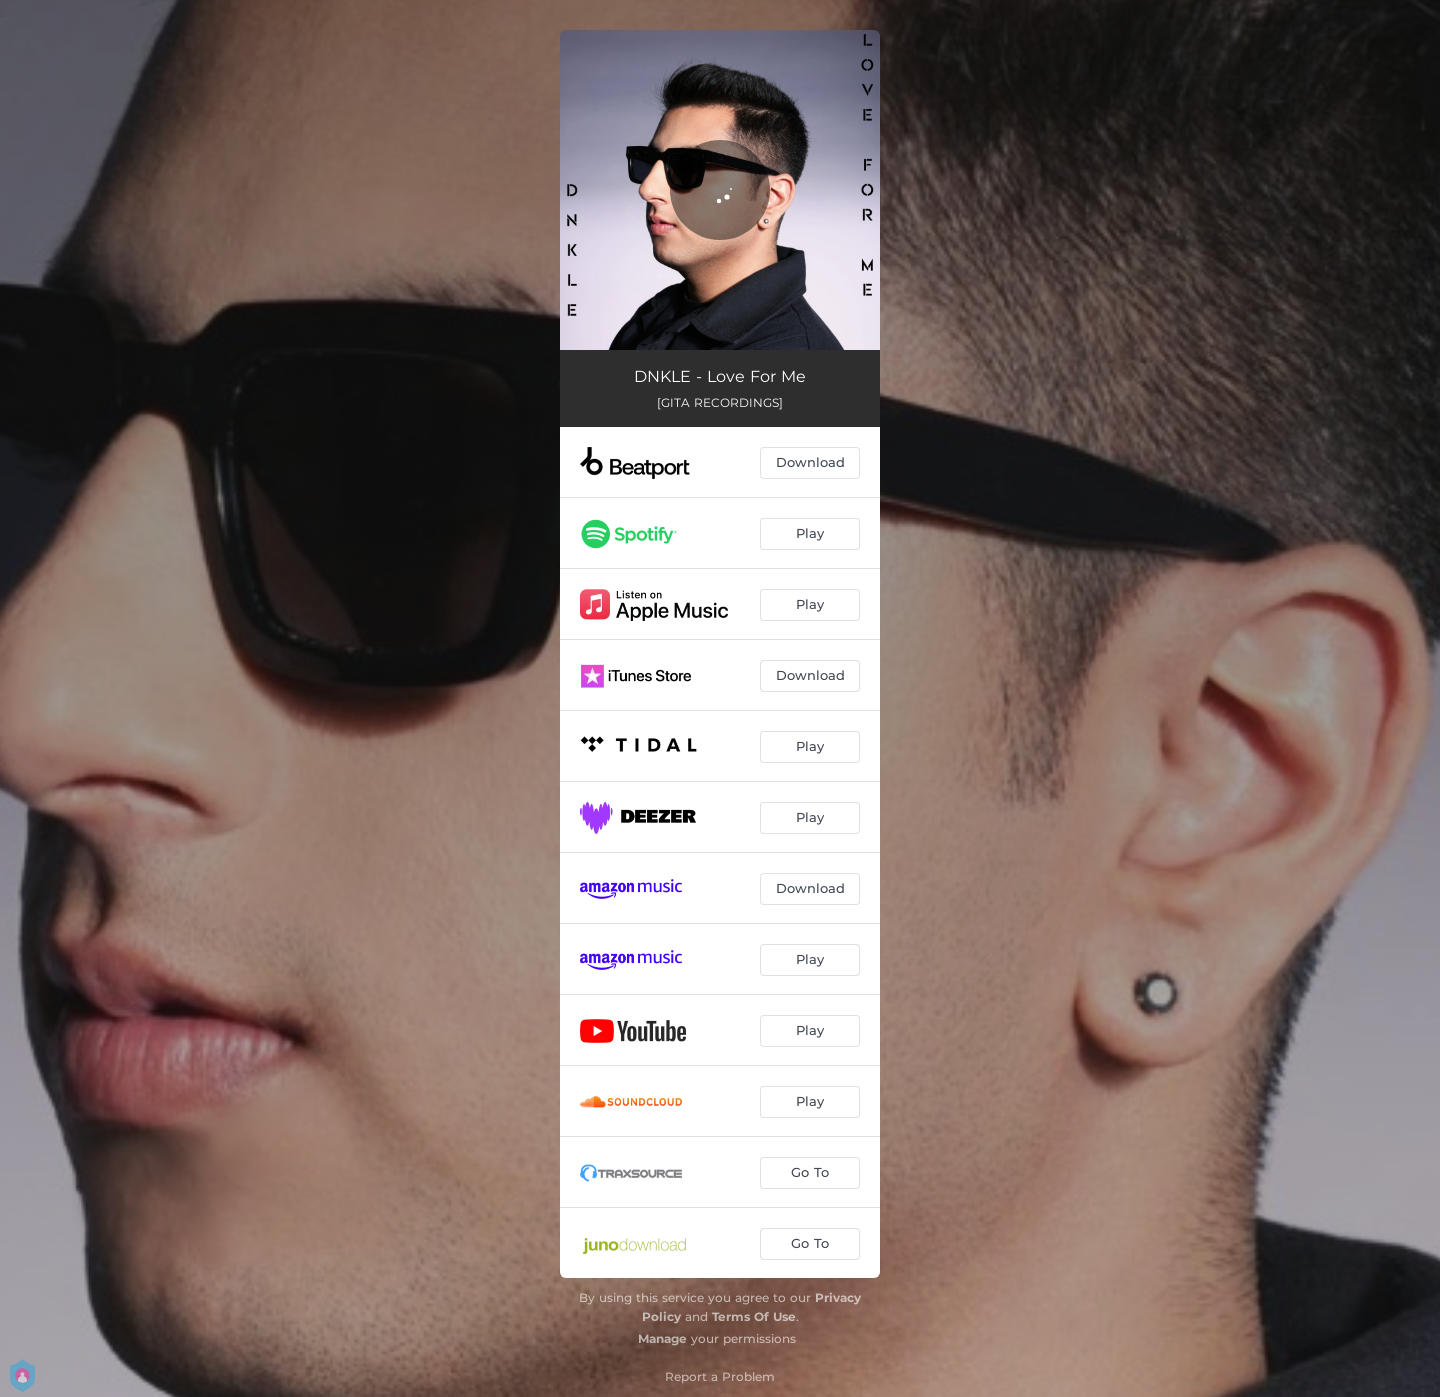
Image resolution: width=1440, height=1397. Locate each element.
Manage (662, 1338)
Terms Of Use (754, 1316)
